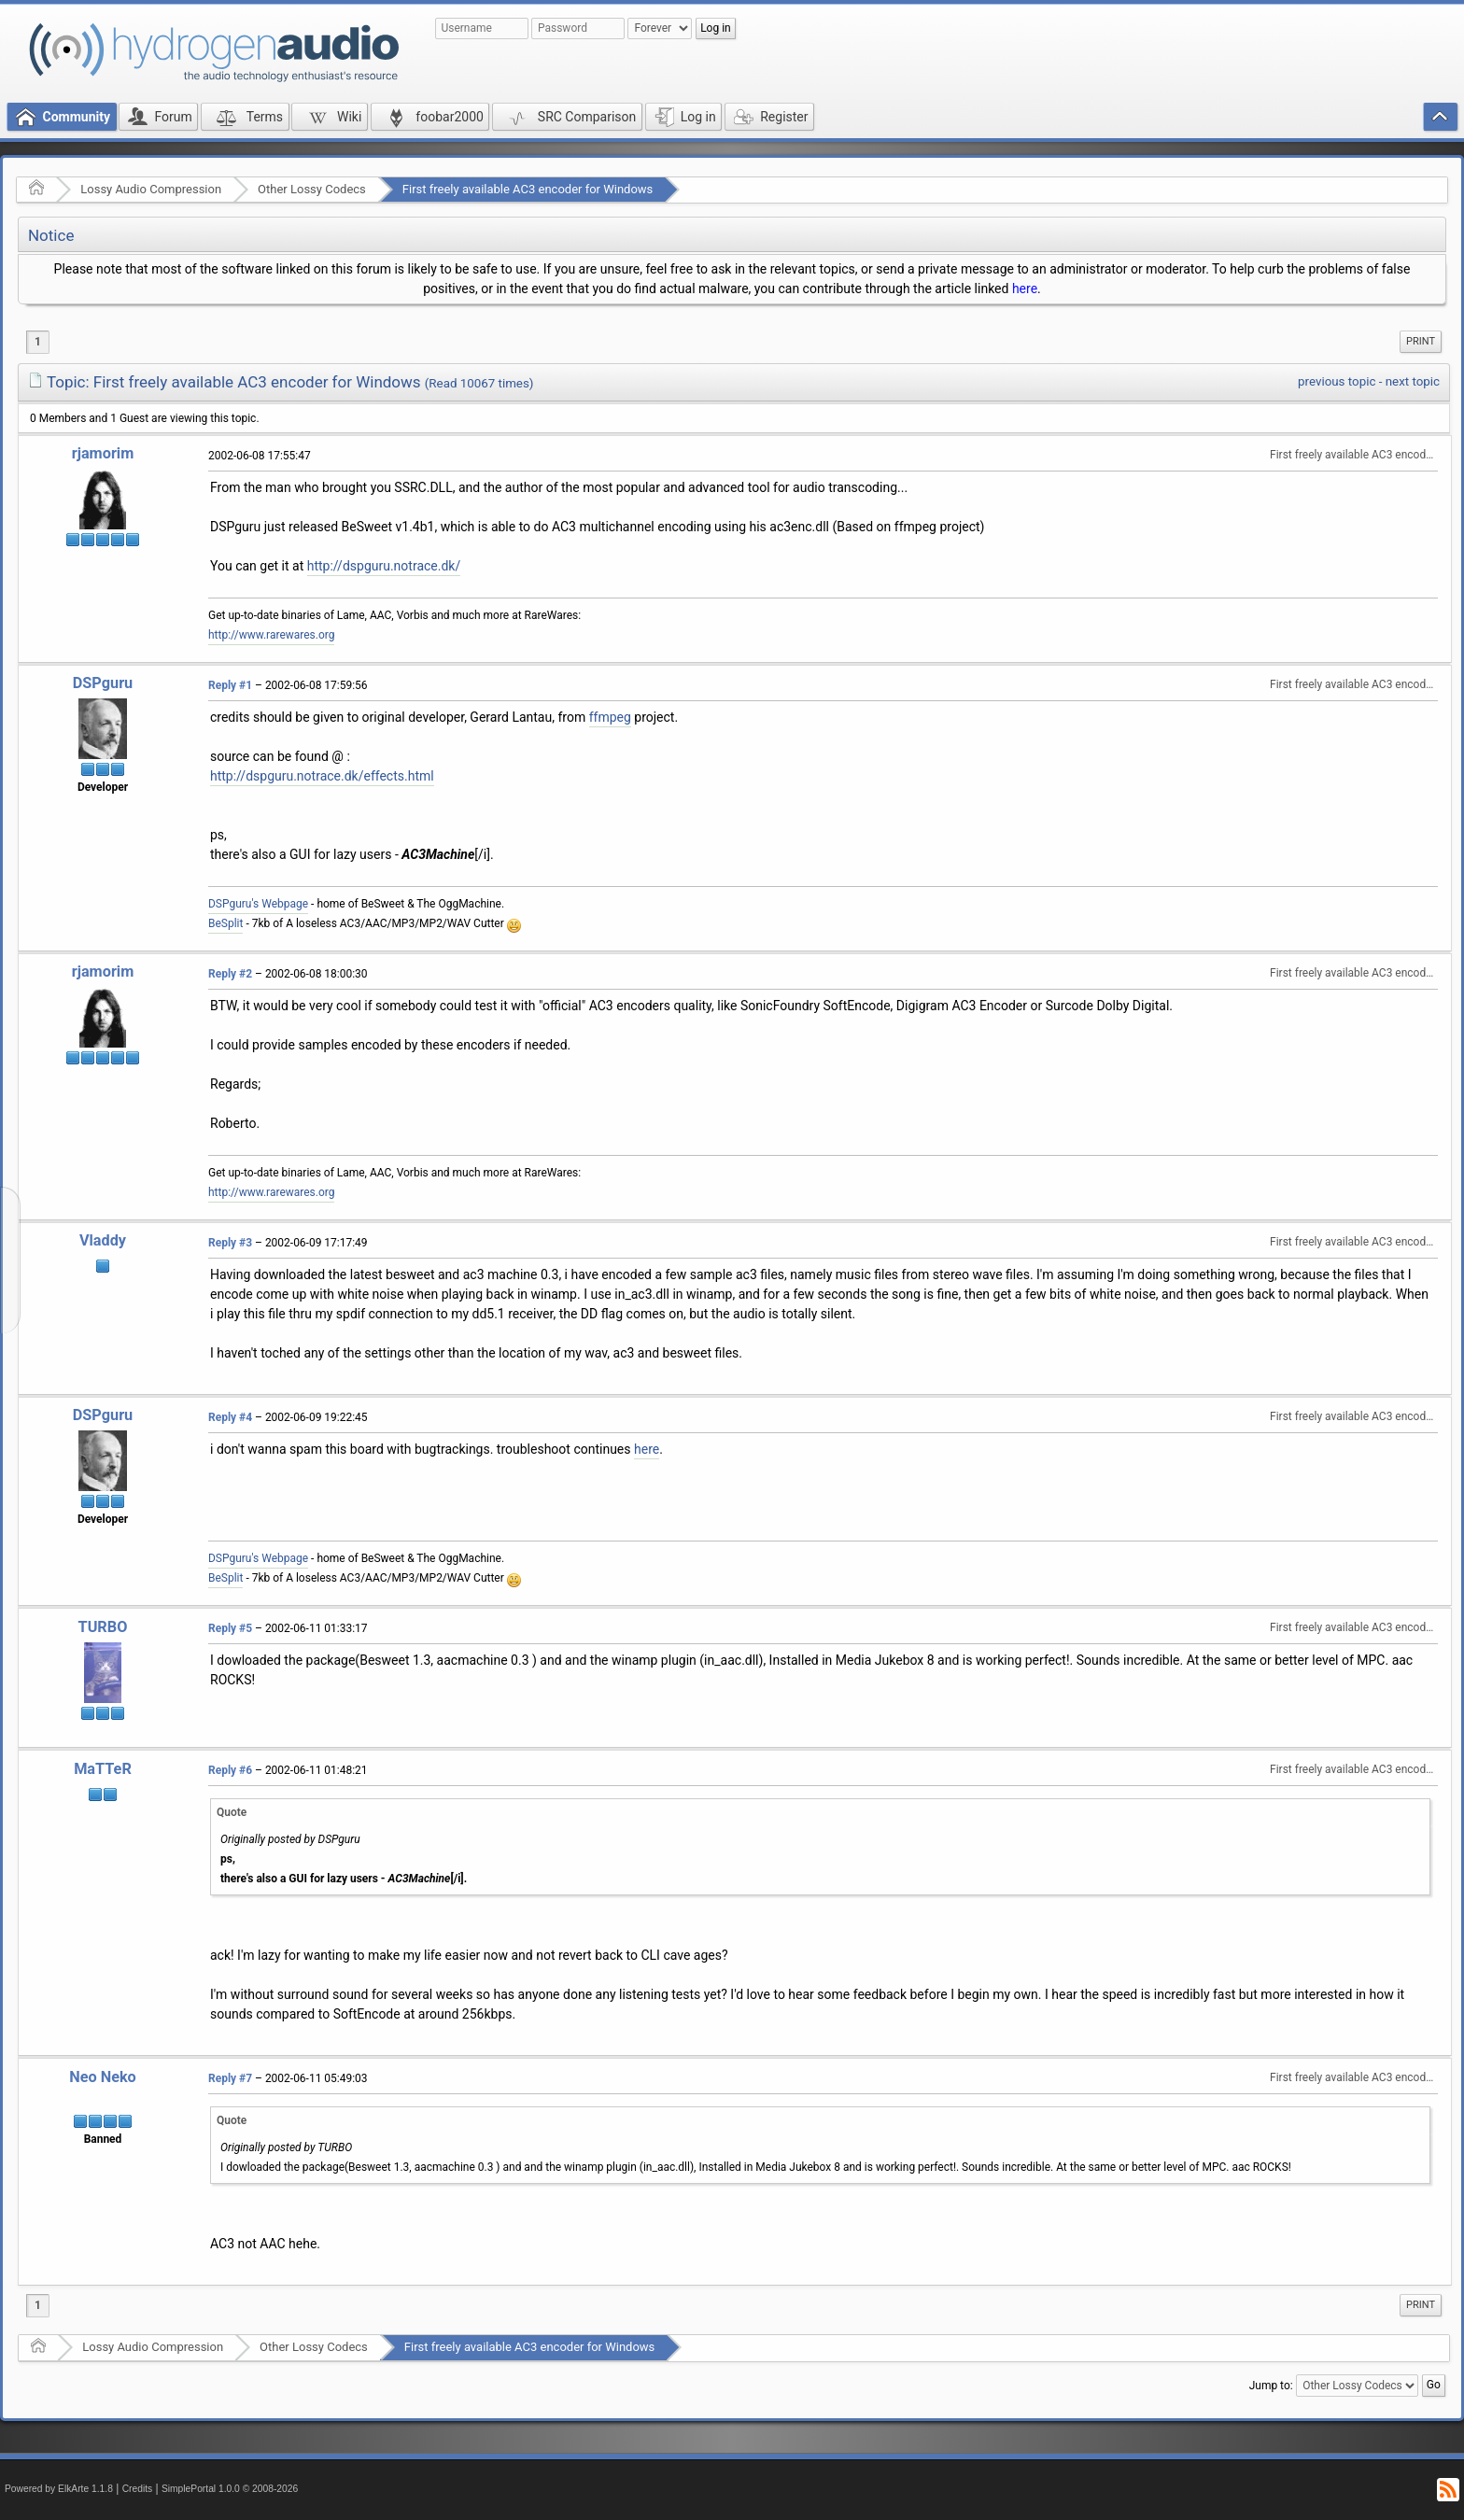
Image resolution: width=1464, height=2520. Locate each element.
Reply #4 (230, 1417)
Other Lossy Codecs (312, 189)
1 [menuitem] (38, 341)
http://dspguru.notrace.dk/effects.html (322, 775)
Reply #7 (230, 2078)
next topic (1413, 381)
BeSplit (225, 923)
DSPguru (103, 683)
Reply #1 (230, 685)
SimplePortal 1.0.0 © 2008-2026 (230, 2489)
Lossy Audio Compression (150, 189)
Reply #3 (230, 1242)
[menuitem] (1421, 342)
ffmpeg (610, 717)
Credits (137, 2489)
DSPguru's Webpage (258, 903)
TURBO (103, 1627)
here (1024, 288)
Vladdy (102, 1240)
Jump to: (1271, 2384)
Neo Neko (102, 2077)
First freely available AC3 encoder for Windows (528, 189)
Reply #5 (230, 1628)
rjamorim (103, 453)
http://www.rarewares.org (271, 634)
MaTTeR (103, 1769)
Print (1420, 341)
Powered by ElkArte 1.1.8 (59, 2489)
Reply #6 (230, 1770)
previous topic (1336, 381)
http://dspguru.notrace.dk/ (383, 565)
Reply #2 (230, 973)
